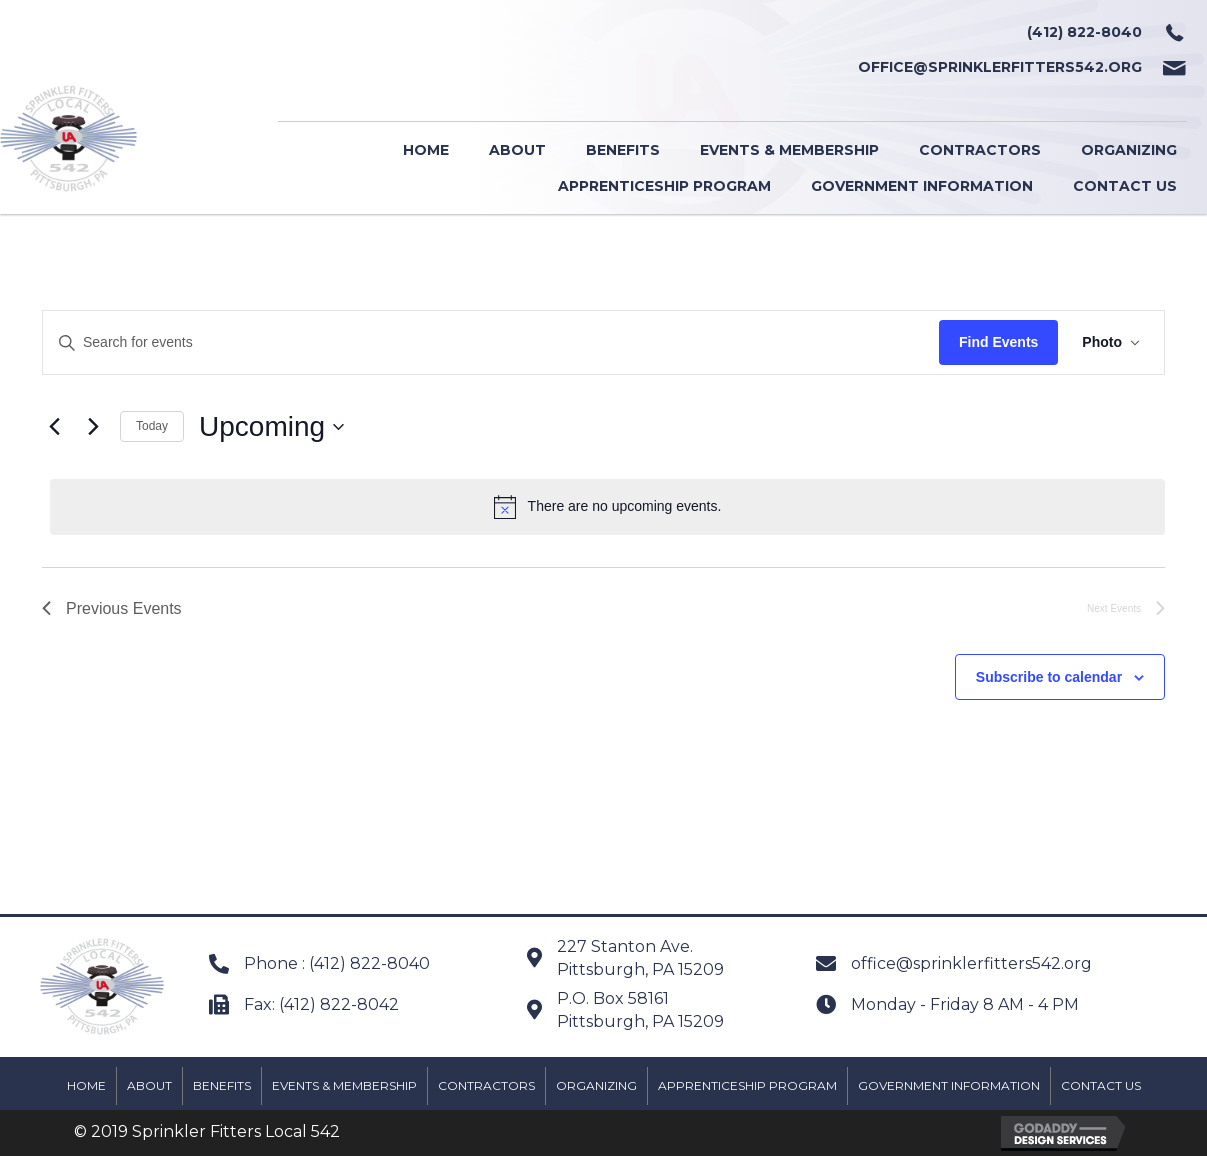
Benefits (222, 1085)
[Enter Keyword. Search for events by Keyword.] (491, 342)
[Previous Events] (54, 427)
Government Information (949, 1085)
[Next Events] (93, 427)
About (149, 1085)
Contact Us (1101, 1085)
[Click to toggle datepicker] (271, 427)
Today (152, 426)
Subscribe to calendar (1049, 677)
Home (86, 1085)
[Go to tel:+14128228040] (682, 32)
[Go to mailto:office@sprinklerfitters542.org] (682, 67)
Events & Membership (344, 1085)
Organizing (596, 1085)
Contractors (486, 1085)
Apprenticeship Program (747, 1085)
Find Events (998, 342)
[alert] (607, 507)
